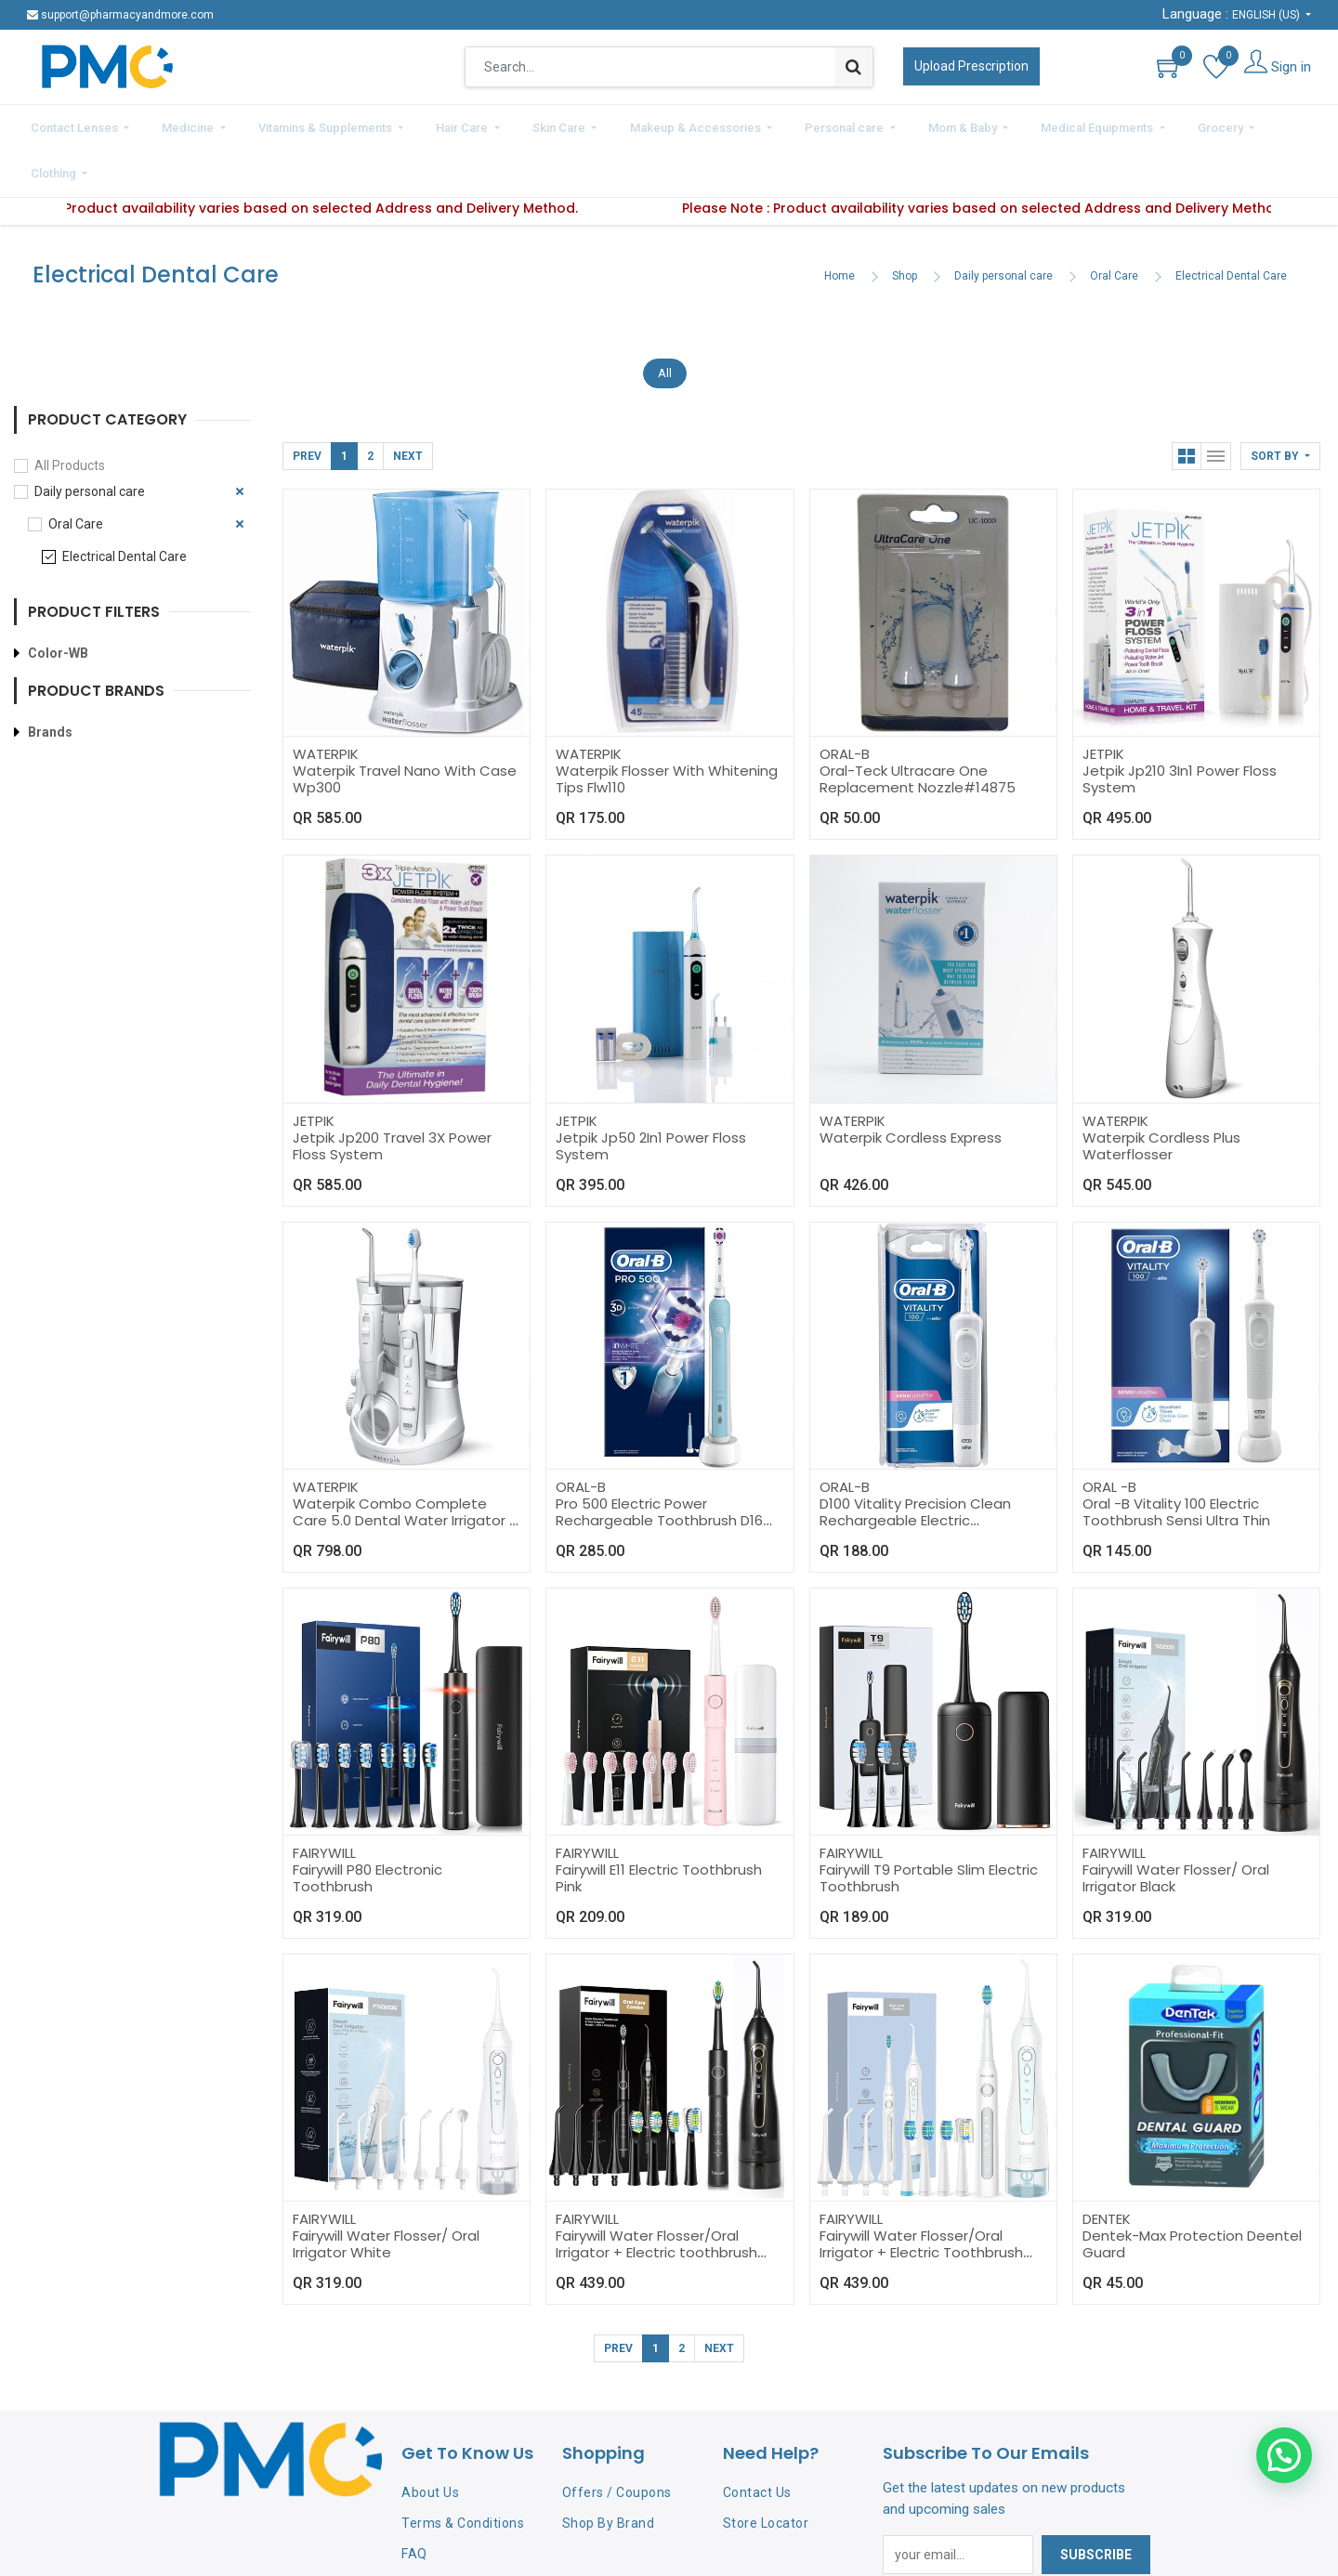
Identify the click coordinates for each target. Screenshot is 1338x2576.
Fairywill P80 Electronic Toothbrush (367, 1826)
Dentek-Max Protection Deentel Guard (1192, 2192)
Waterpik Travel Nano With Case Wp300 (405, 727)
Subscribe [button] (1096, 2501)
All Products (69, 412)
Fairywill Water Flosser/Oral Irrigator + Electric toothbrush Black (656, 2200)
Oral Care (1114, 223)
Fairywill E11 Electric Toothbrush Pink (659, 1826)
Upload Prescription (971, 66)
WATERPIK (326, 702)
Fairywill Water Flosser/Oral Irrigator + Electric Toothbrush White (921, 2200)
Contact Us (757, 2440)
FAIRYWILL (324, 1801)
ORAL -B (1109, 1434)
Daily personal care (1003, 223)
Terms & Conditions (462, 2470)
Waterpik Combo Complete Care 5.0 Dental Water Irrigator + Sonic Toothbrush (405, 1467)
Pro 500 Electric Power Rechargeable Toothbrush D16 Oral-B (659, 1467)
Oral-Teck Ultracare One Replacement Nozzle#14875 (918, 727)
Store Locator (766, 2470)
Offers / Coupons (617, 2440)
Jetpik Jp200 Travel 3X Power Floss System (392, 1093)
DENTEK (1106, 2167)
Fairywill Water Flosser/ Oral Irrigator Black (1175, 1826)
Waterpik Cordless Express (911, 1084)
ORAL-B (845, 702)
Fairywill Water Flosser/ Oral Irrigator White (386, 2192)
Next (408, 404)
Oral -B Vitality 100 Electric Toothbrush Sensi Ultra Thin (1176, 1459)
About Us (430, 2440)
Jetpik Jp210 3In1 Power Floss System (1179, 727)
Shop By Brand (608, 2470)
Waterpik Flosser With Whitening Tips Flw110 (667, 727)
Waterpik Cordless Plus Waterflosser (1161, 1093)
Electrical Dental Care (1231, 223)
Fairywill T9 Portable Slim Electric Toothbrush (929, 1826)
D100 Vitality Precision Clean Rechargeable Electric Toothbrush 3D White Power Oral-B (916, 1475)
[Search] (853, 66)
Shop (904, 223)
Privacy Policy (444, 2531)
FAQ (414, 2500)
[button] (1280, 404)
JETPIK (1103, 702)
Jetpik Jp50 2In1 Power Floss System (651, 1093)
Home (839, 223)
